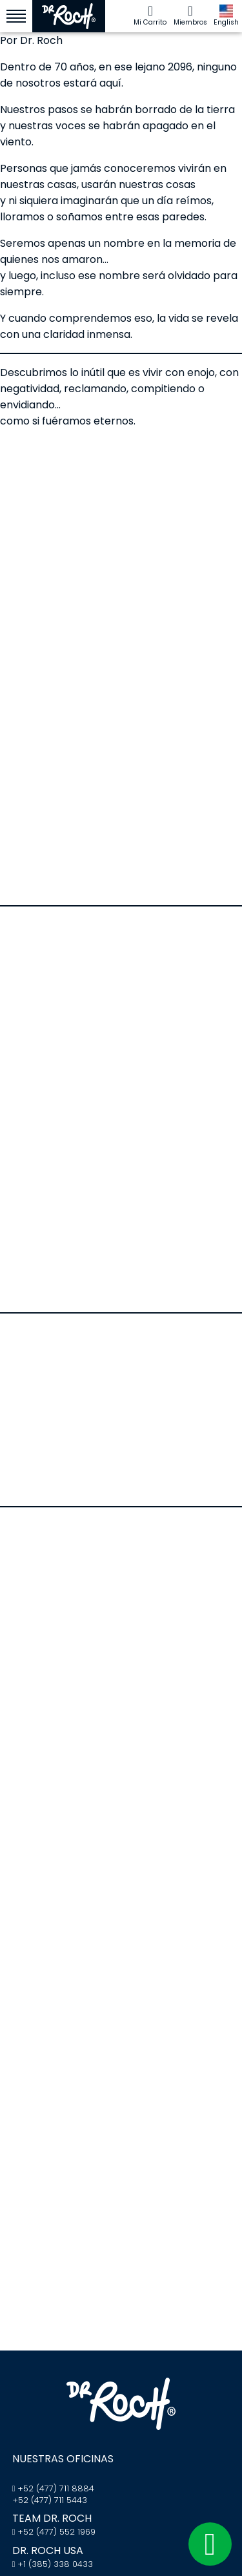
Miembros (190, 16)
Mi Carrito (150, 16)
